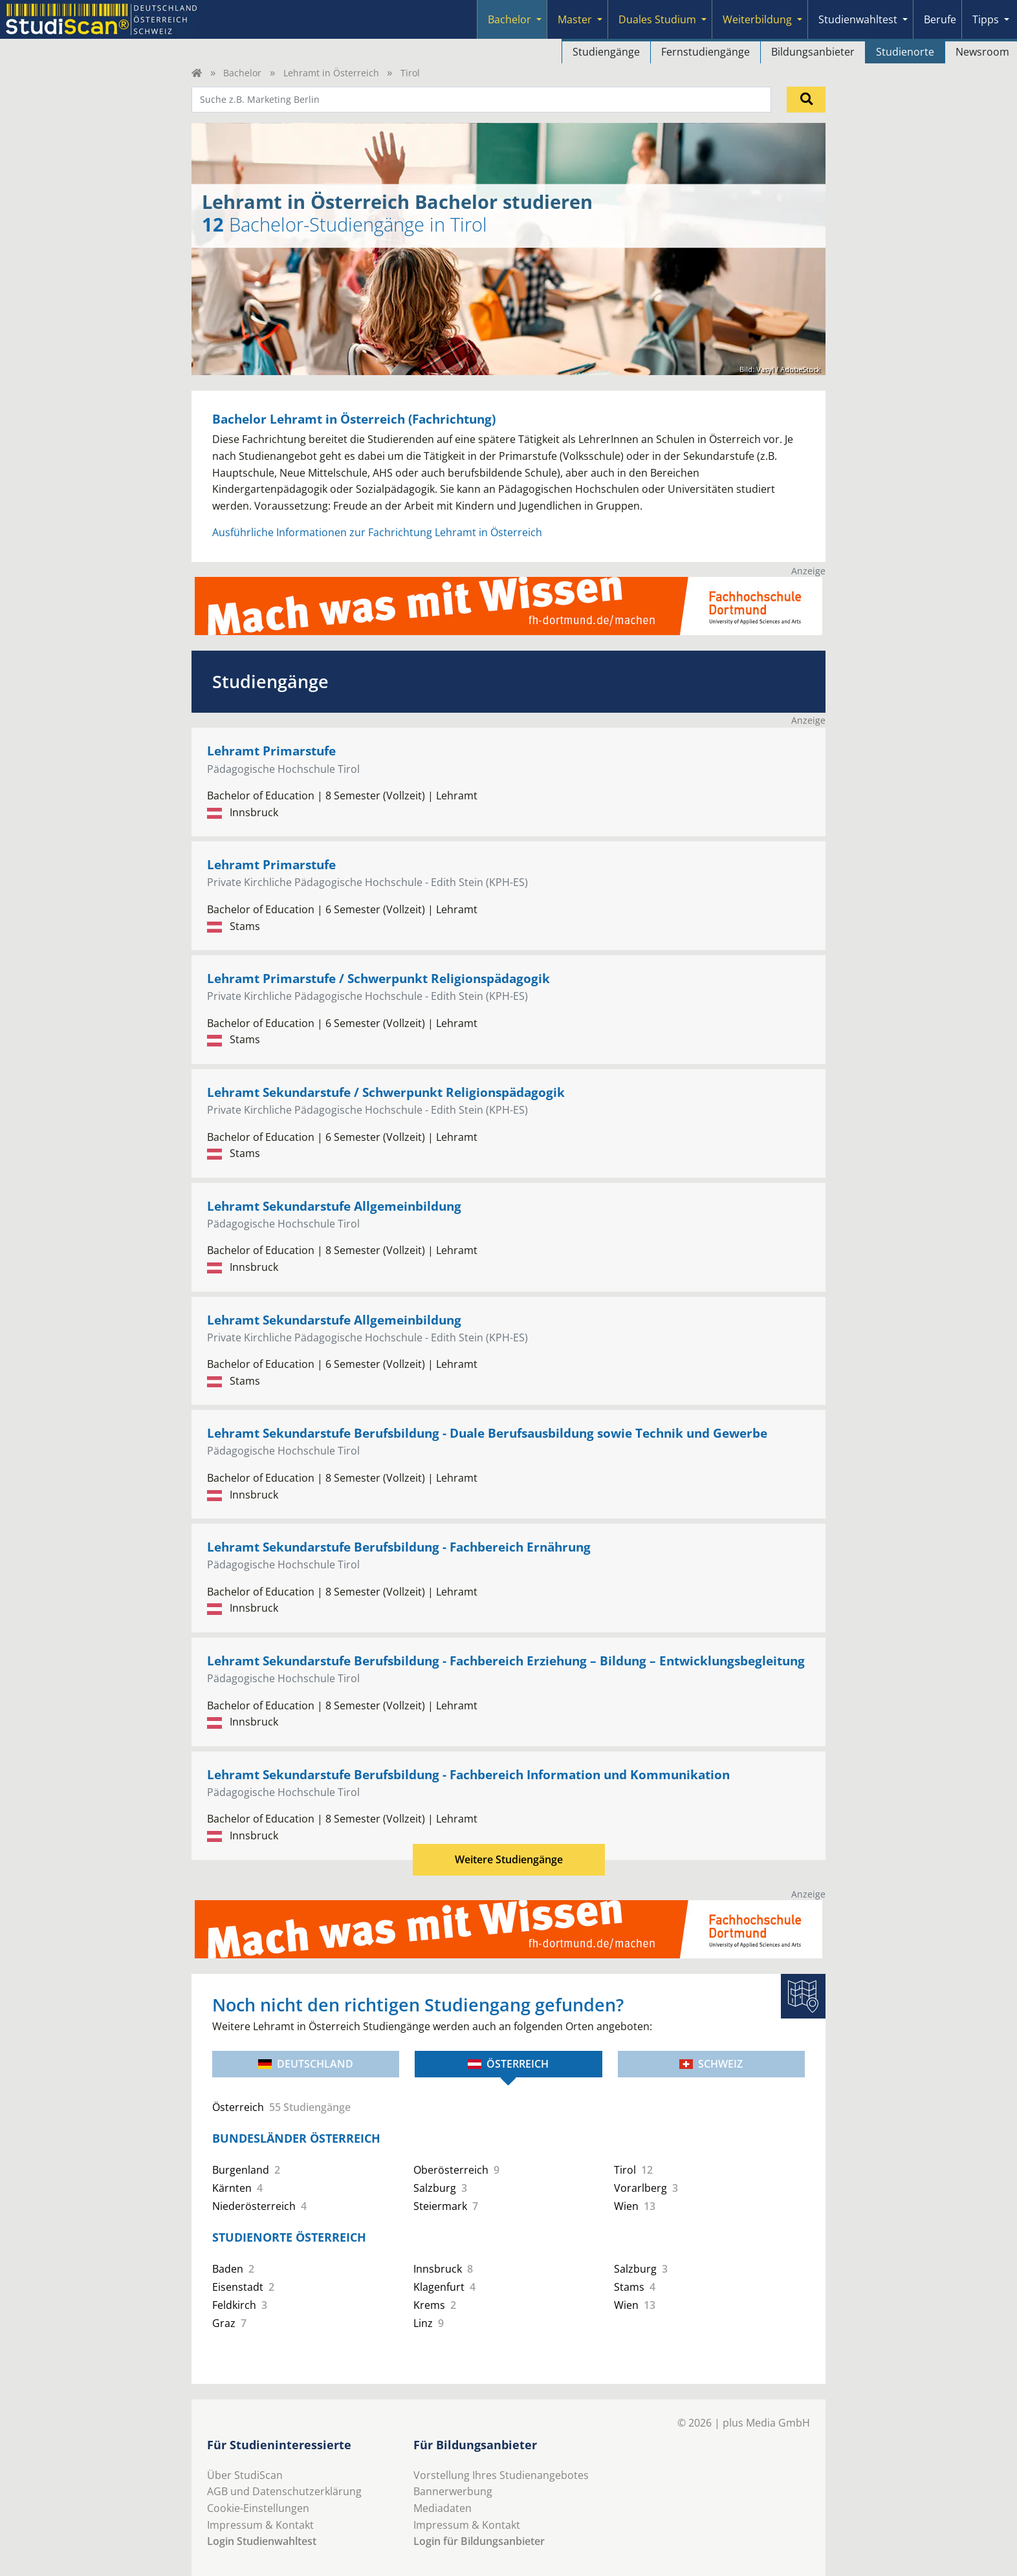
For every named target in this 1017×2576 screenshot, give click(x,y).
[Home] (196, 72)
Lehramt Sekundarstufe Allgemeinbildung (334, 1206)
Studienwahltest (857, 19)
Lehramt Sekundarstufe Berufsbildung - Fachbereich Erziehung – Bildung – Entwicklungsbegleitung (506, 1660)
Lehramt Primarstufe (271, 750)
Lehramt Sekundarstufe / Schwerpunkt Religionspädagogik (386, 1092)
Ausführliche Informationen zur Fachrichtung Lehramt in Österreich (377, 532)
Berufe (940, 19)
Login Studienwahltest (261, 2541)
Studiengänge (606, 52)
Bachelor (509, 19)
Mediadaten (442, 2508)
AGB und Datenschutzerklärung (284, 2491)
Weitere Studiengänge (509, 1859)
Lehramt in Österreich (331, 73)
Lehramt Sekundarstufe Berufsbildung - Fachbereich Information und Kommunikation (468, 1774)
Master (575, 19)
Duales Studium (657, 19)
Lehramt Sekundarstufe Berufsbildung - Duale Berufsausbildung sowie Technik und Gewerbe (487, 1433)
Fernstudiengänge (705, 52)
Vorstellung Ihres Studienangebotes (501, 2475)
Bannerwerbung (452, 2491)
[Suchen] (806, 100)
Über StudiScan (245, 2475)
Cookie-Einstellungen (258, 2508)
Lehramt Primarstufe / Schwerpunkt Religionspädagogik (378, 978)
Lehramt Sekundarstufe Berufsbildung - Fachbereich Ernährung (399, 1546)
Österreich (508, 2064)
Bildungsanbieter (813, 52)
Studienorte (905, 52)
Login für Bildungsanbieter (479, 2541)
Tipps (985, 19)
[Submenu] (539, 19)
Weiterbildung (757, 19)
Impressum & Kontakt (260, 2525)
